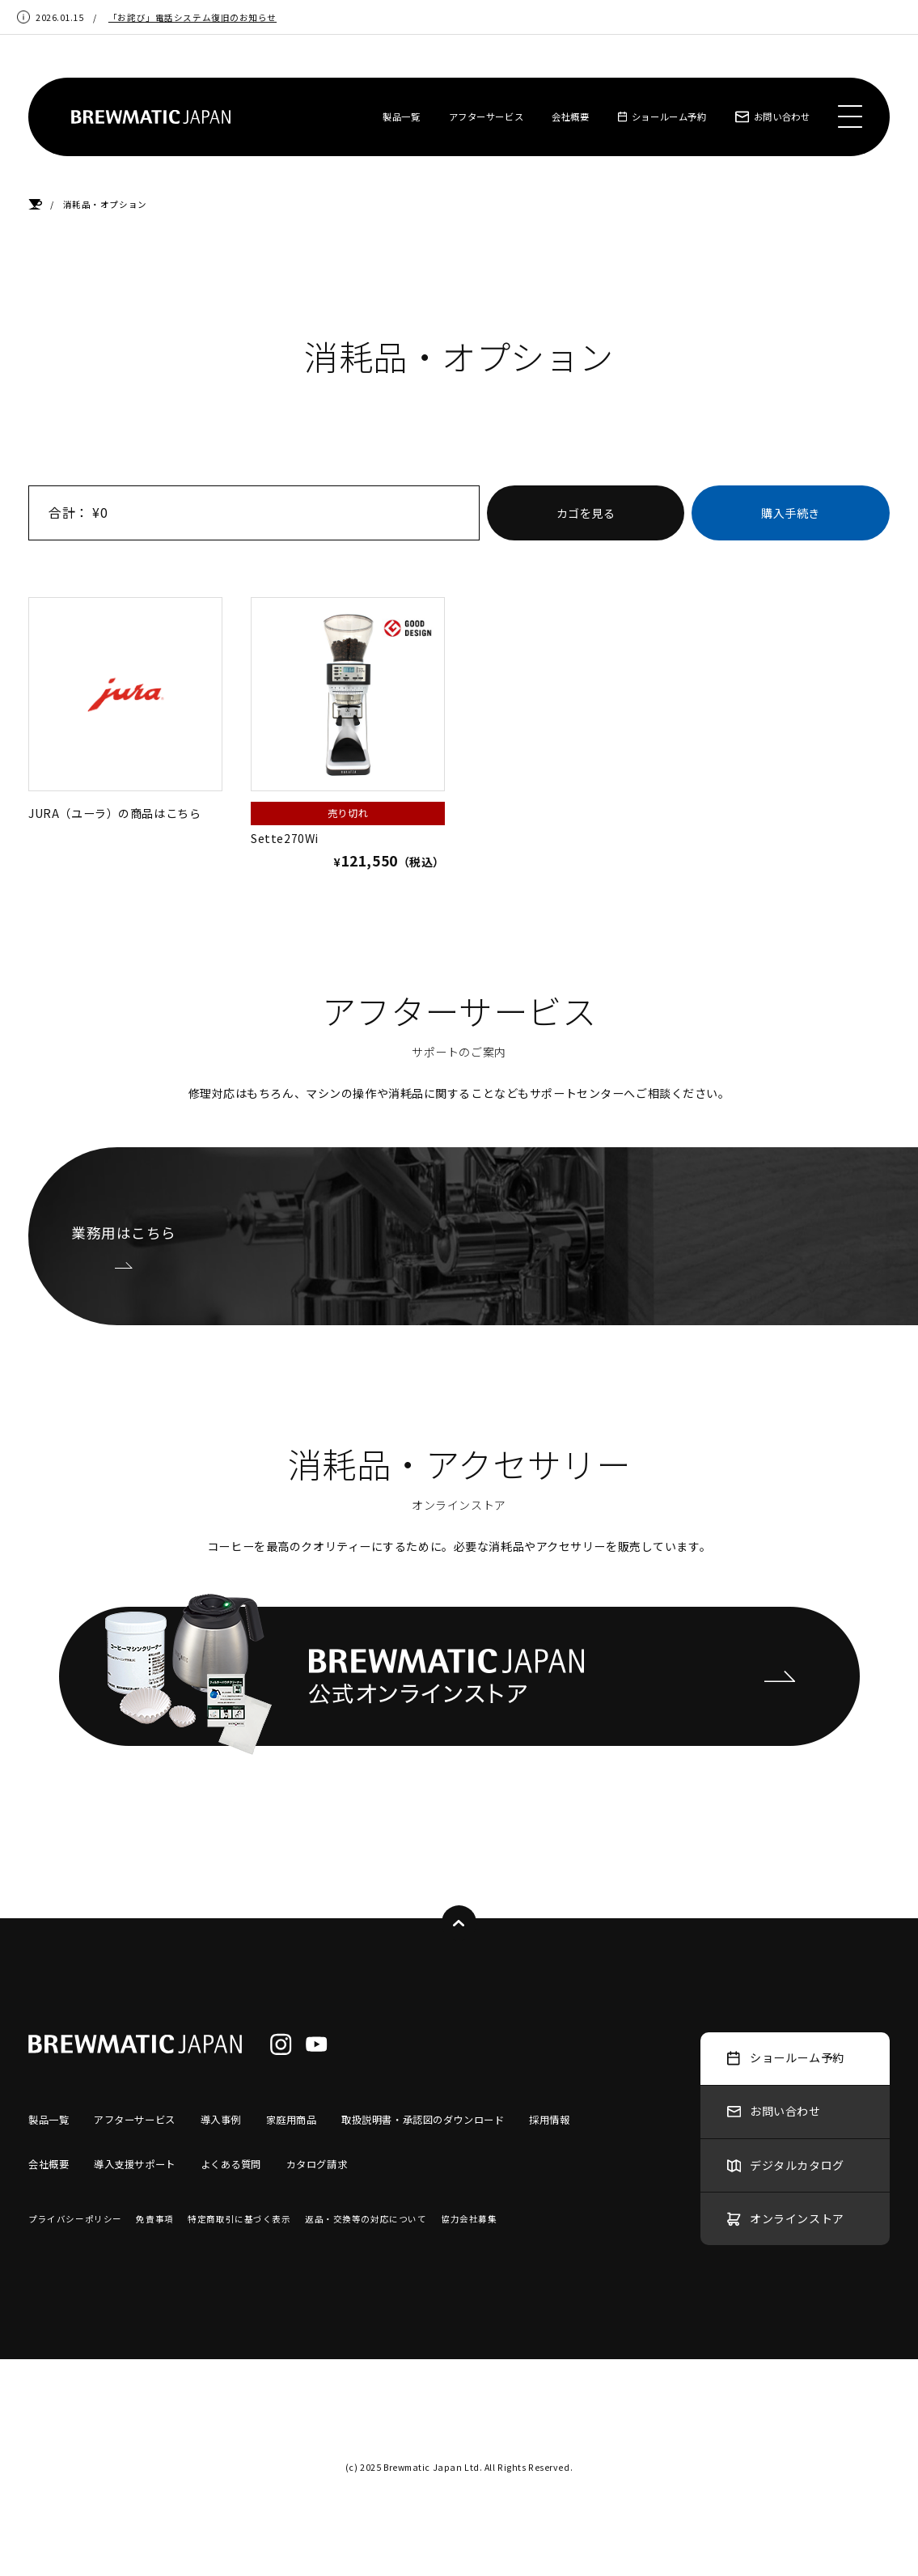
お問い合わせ (772, 116)
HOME (35, 204)
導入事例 (221, 2119)
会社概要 (570, 116)
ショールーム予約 (662, 116)
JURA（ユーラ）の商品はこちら (125, 709)
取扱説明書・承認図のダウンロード (422, 2119)
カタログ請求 (316, 2164)
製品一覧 (401, 116)
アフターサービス (486, 116)
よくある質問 (231, 2164)
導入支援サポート (135, 2164)
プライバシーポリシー (75, 2219)
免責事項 (154, 2219)
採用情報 (549, 2119)
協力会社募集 (469, 2219)
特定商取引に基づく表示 (239, 2219)
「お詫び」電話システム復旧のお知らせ (192, 17)
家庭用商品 (291, 2119)
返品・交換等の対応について (365, 2219)
